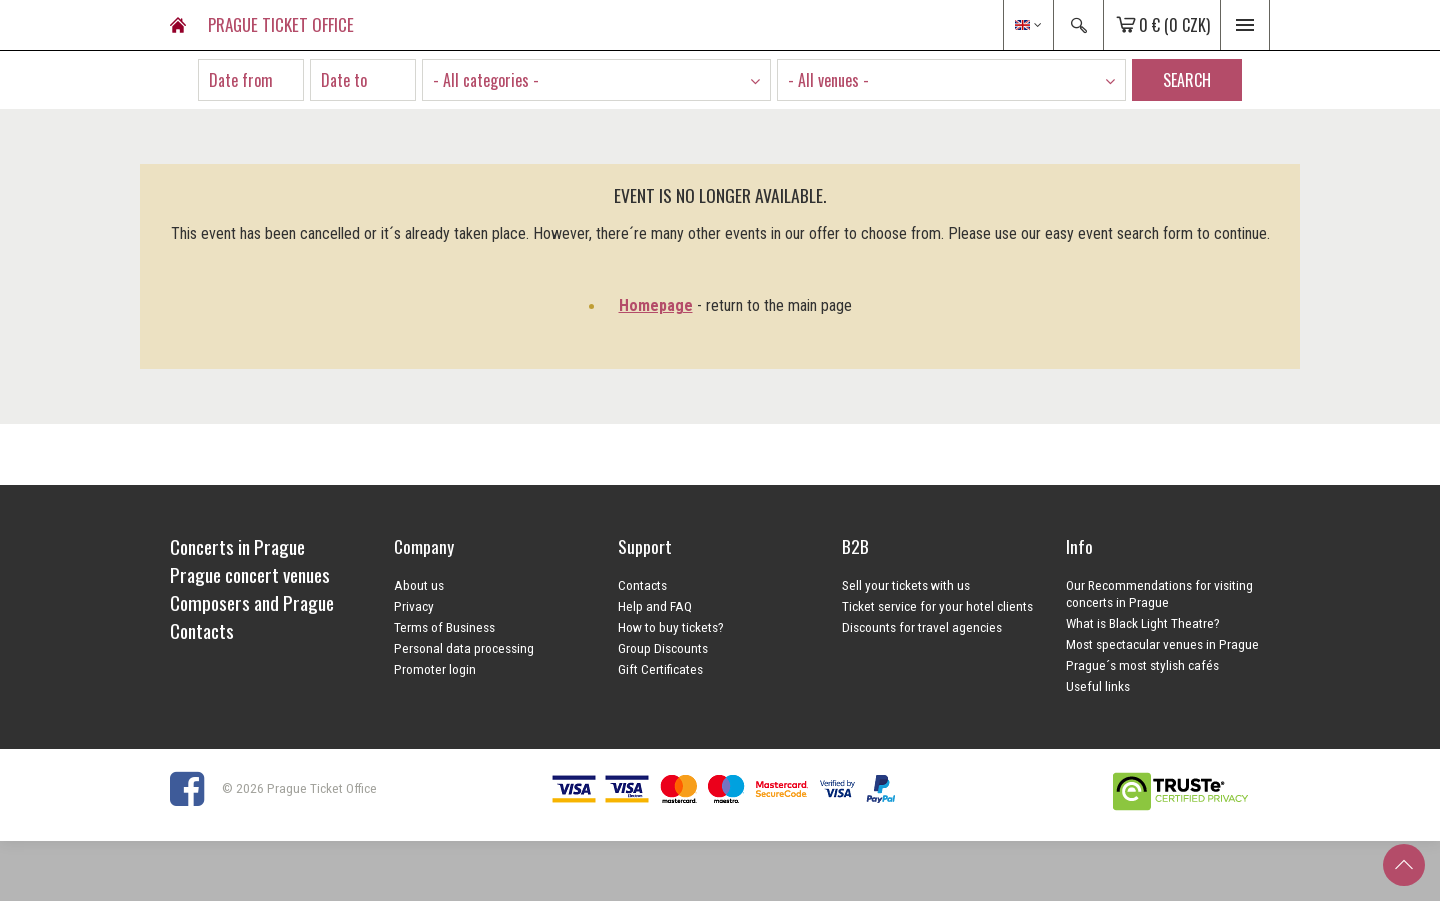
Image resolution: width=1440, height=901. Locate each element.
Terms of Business (444, 627)
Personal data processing (464, 648)
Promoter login (435, 669)
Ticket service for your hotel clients (937, 606)
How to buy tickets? (671, 627)
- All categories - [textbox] (486, 80)
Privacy (414, 606)
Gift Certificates (660, 669)
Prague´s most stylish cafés (1142, 665)
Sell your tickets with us (906, 585)
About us (419, 585)
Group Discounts (663, 648)
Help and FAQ (655, 606)
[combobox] (596, 80)
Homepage (656, 305)
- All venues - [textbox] (828, 80)
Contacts (642, 585)
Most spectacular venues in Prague (1162, 644)
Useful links (1098, 686)
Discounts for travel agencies (922, 627)
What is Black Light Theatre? (1143, 623)
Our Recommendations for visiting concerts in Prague (1159, 593)
